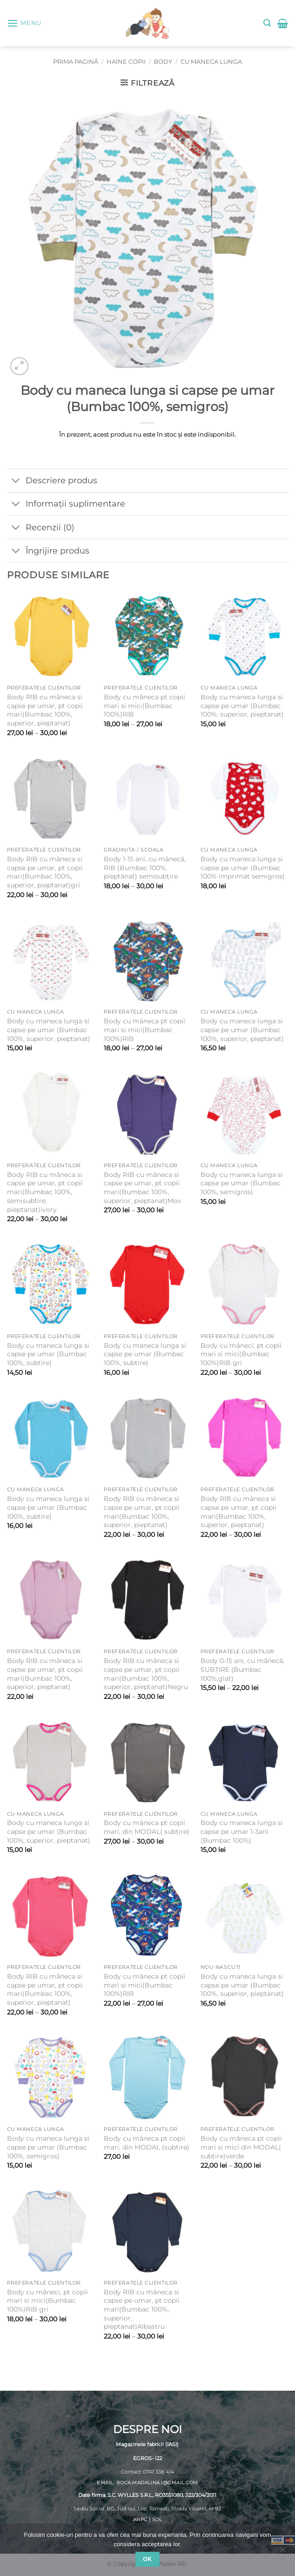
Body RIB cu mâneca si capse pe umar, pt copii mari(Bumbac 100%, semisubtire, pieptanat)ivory (45, 1192)
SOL (157, 2519)
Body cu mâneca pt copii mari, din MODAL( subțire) (146, 1827)
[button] (24, 23)
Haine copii (126, 61)
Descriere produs (52, 482)
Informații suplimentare (66, 505)
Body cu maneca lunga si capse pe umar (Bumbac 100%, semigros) (242, 1183)
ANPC (140, 2519)
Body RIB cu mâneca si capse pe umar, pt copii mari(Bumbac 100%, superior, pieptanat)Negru (146, 1673)
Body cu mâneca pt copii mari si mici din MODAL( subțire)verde (241, 2147)
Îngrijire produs (48, 551)
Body (163, 61)
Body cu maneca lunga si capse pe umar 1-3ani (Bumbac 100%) (242, 1831)
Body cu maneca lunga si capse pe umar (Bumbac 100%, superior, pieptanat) (242, 705)
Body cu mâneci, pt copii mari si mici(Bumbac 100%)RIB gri (241, 1354)
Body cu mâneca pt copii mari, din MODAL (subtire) (146, 2142)
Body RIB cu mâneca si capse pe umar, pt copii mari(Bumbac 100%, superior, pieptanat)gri (45, 872)
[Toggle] (16, 482)
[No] (282, 2552)
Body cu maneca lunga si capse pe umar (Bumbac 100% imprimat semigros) (243, 867)
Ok (147, 2559)
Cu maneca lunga (211, 61)
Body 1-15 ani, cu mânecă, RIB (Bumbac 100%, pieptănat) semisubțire (145, 867)
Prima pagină (75, 61)
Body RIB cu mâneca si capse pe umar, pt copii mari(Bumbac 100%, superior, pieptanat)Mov (142, 1187)
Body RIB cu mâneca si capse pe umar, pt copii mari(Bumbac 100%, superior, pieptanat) (45, 710)
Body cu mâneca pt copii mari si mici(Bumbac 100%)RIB (144, 705)
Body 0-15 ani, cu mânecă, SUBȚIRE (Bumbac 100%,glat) (242, 1669)
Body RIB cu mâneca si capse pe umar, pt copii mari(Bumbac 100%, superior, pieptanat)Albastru (142, 2309)
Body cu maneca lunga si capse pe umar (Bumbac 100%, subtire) (48, 1354)
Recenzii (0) (40, 528)
